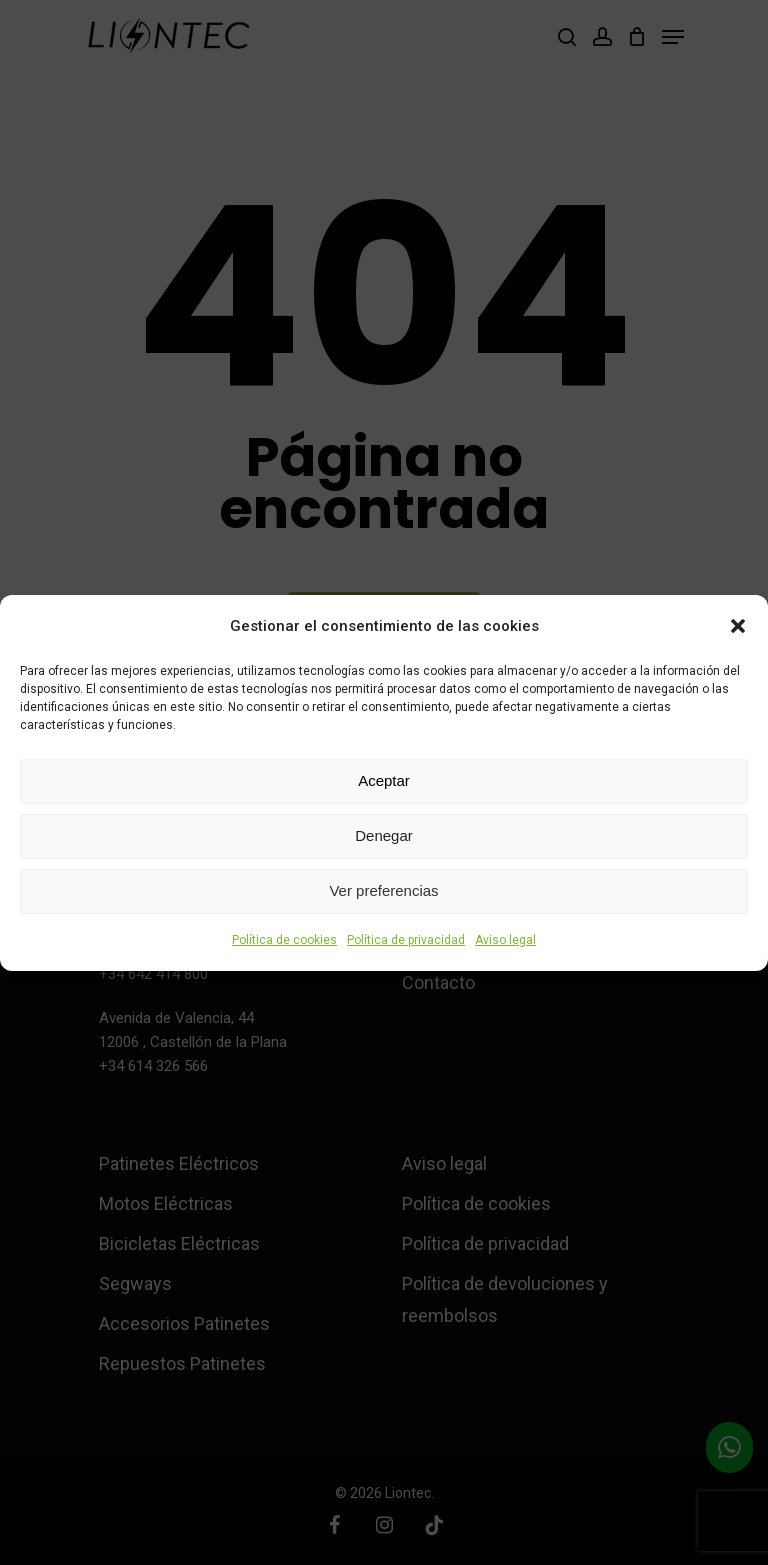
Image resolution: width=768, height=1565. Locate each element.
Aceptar (384, 780)
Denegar (384, 835)
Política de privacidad (406, 940)
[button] (738, 626)
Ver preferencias (383, 890)
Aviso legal (505, 940)
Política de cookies (284, 940)
